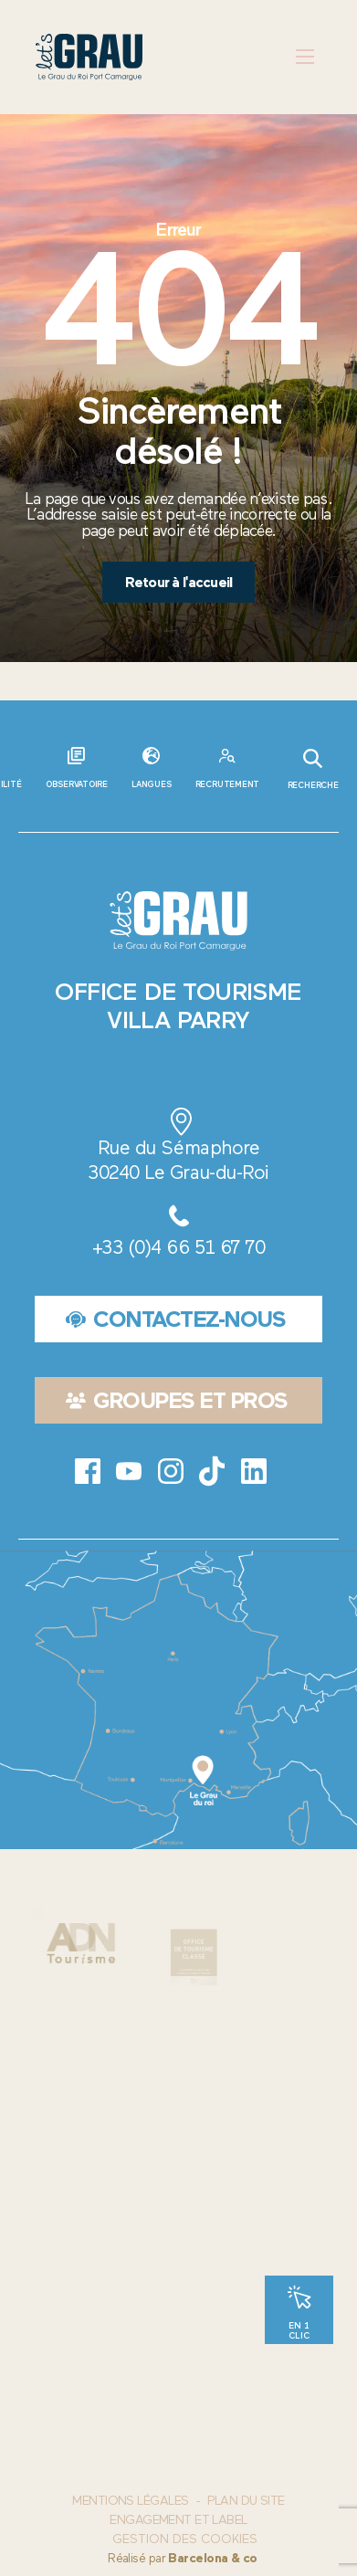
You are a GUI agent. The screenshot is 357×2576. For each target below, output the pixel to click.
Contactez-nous (176, 1319)
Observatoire (77, 784)
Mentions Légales (130, 2500)
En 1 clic (299, 2329)
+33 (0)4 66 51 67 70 (178, 1246)
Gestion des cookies (184, 2539)
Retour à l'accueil (178, 582)
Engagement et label (178, 2520)
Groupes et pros (177, 1400)
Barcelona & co (212, 2558)
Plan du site (245, 2500)
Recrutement (227, 784)
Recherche (313, 769)
